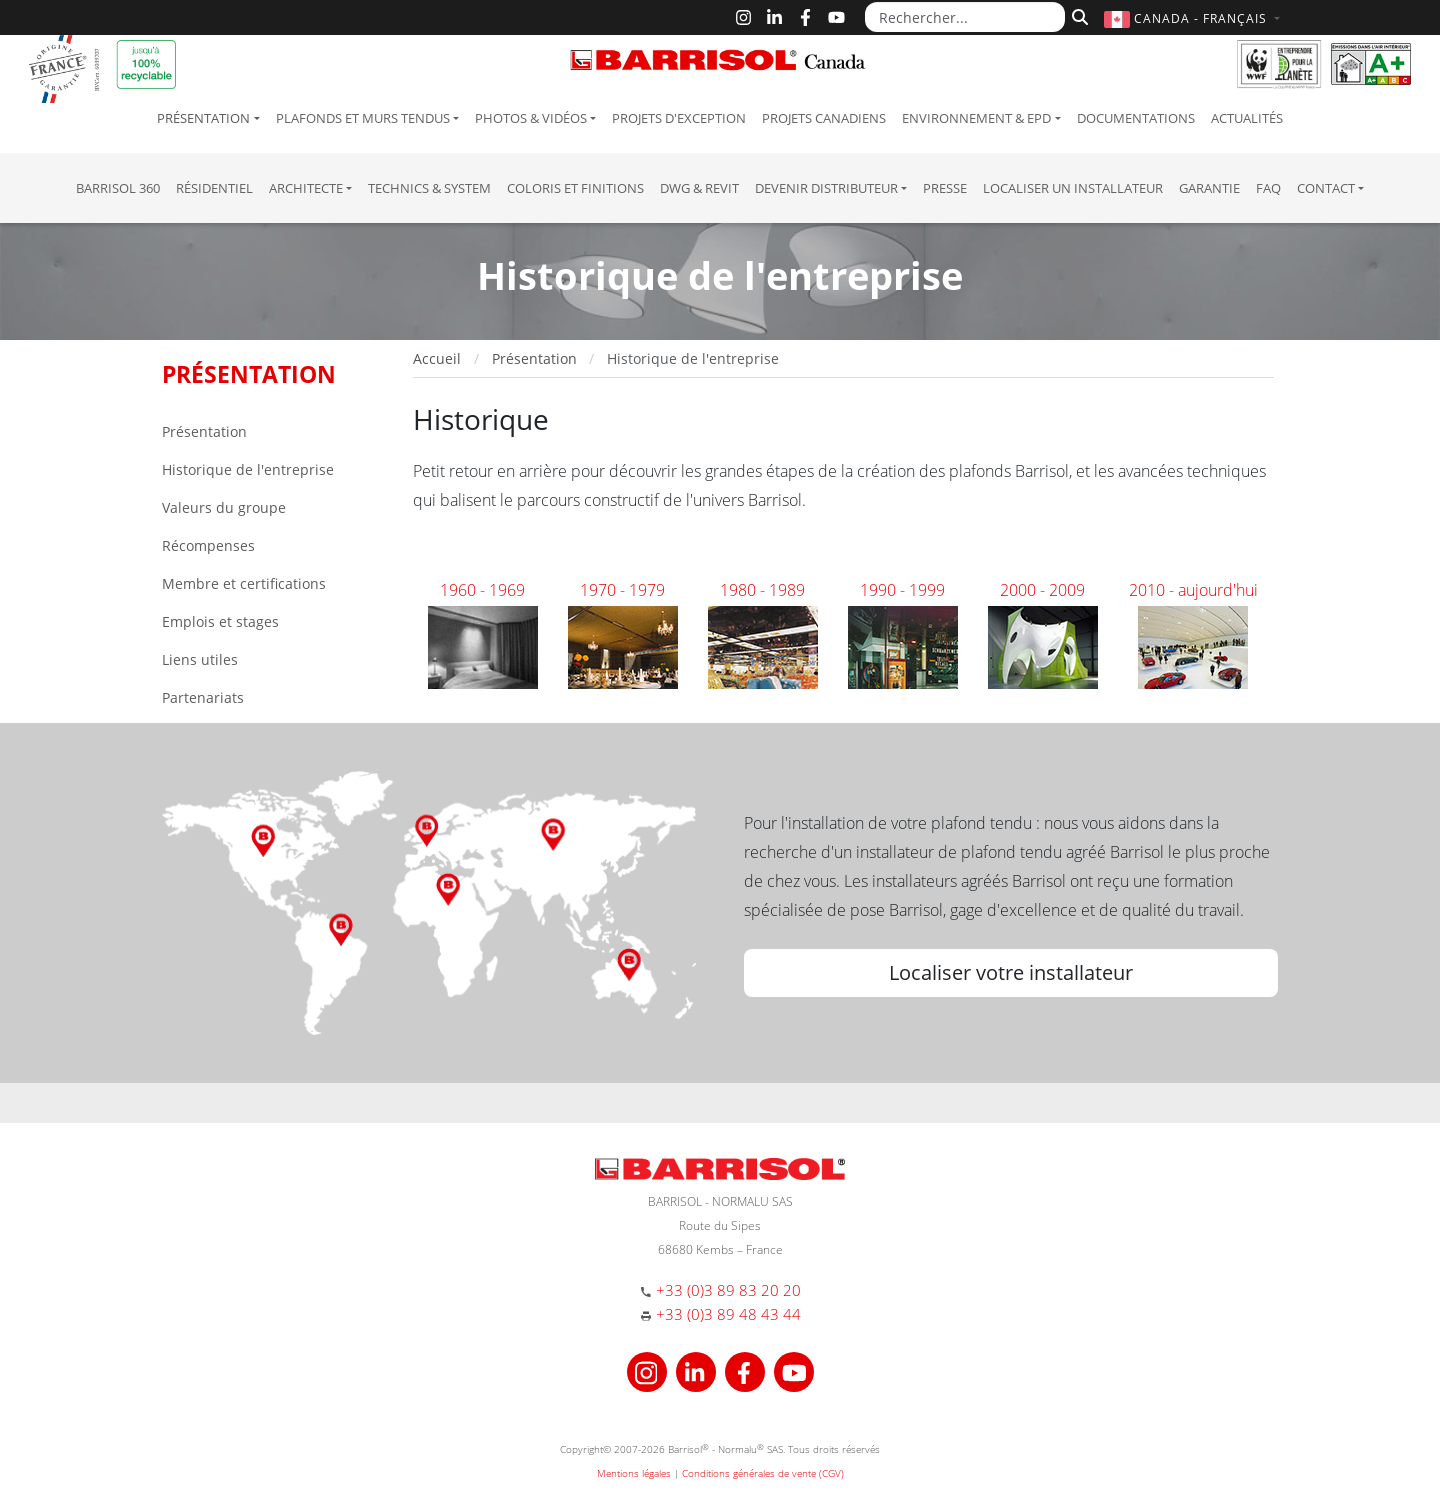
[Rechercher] (1077, 15)
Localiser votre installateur (1011, 972)
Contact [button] (1326, 188)
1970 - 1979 (622, 590)
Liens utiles (200, 659)
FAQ (1268, 188)
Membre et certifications (244, 583)
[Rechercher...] (965, 17)
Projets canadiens (824, 118)
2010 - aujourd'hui (1193, 590)
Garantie (1209, 188)
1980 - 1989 (762, 590)
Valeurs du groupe (224, 507)
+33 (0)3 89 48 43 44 (728, 1314)
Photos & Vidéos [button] (531, 118)
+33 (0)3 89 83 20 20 (728, 1290)
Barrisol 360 (118, 188)
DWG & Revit (699, 188)
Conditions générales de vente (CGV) (763, 1473)
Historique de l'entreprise (248, 469)
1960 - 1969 (482, 590)
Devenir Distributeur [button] (826, 188)
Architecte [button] (306, 188)
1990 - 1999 (902, 590)
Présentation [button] (203, 118)
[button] (1194, 18)
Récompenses (208, 545)
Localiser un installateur (1073, 188)
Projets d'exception (679, 118)
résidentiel (214, 188)
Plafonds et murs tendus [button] (363, 118)
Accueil (437, 358)
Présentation (204, 431)
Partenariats (203, 697)
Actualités (1247, 118)
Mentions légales (634, 1473)
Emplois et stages (220, 621)
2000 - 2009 (1042, 590)
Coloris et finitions (575, 188)
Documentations (1136, 118)
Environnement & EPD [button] (976, 118)
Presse (945, 188)
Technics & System (429, 188)
